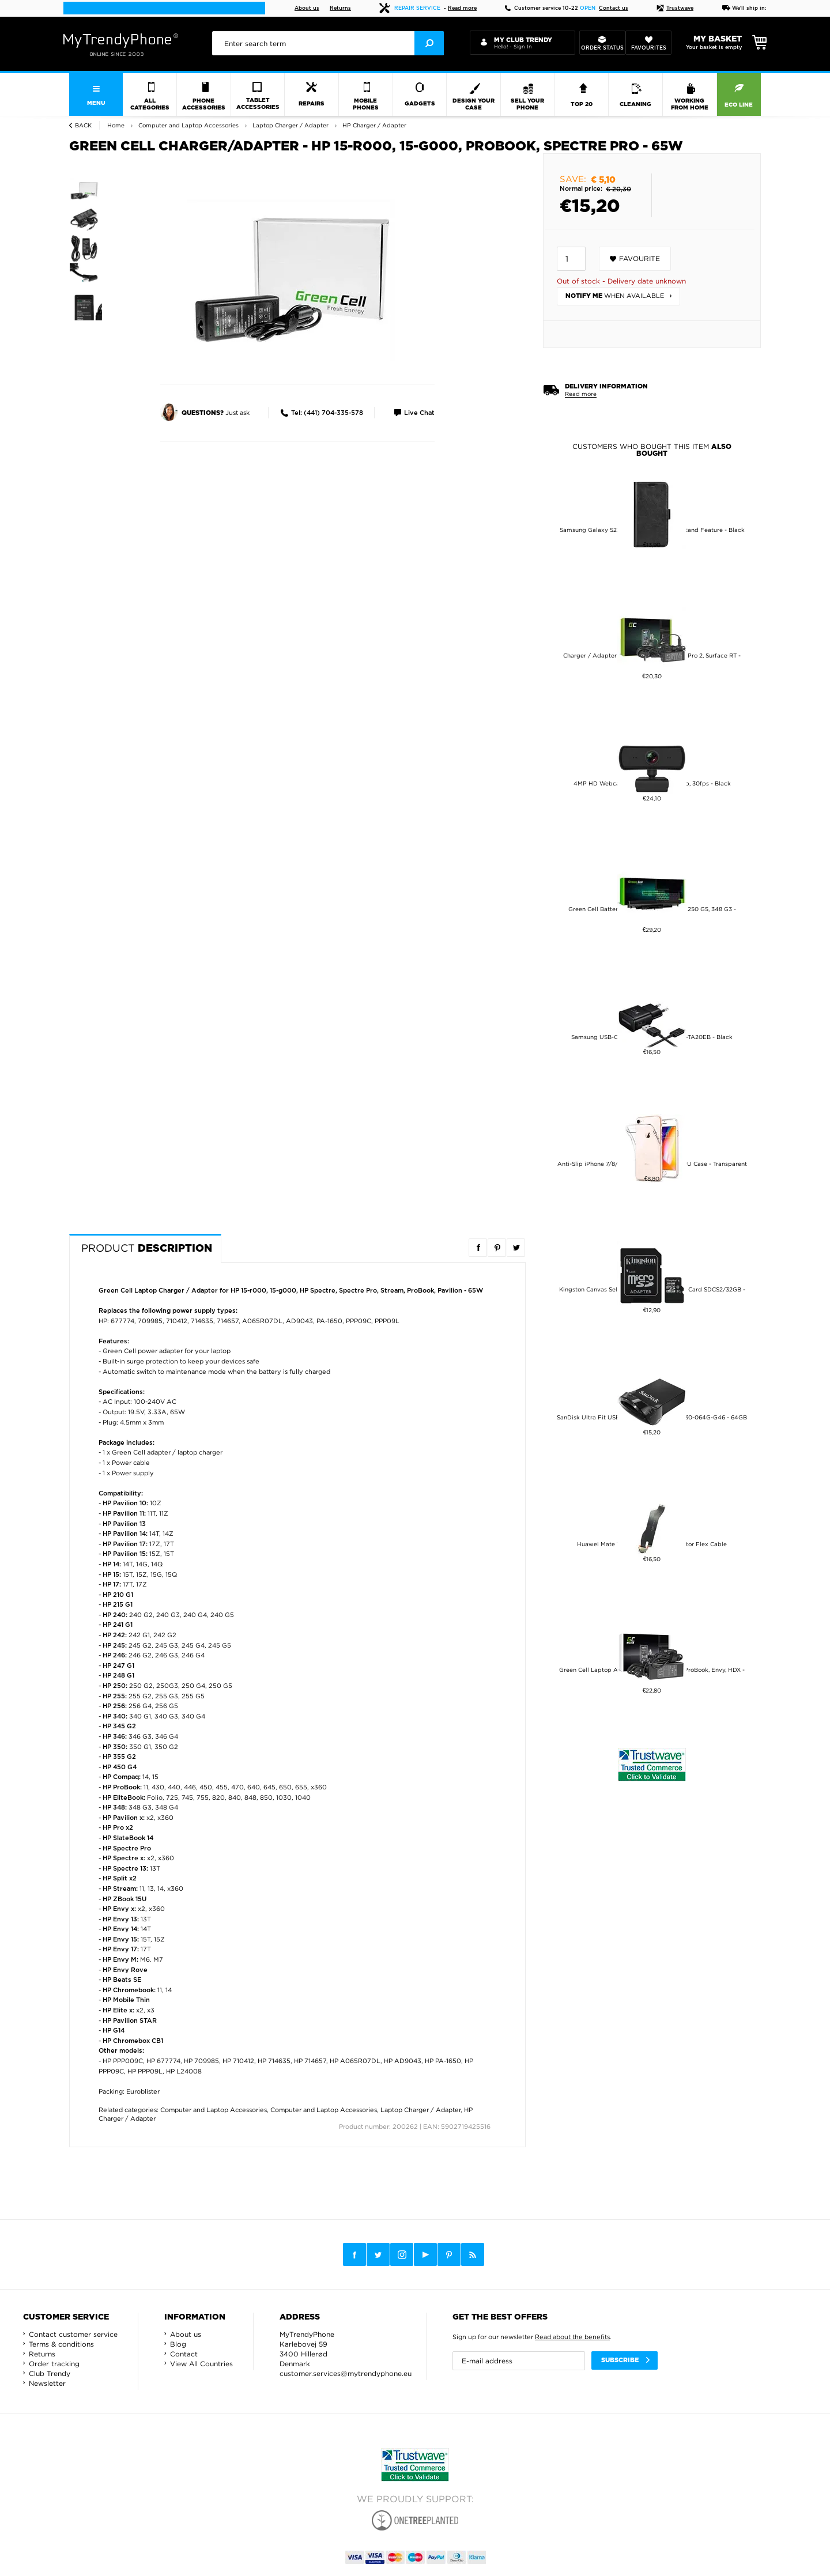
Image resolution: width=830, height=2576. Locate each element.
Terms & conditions (61, 2344)
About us (307, 8)
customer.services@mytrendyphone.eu (346, 2373)
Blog (178, 2344)
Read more (462, 8)
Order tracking (54, 2363)
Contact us (613, 8)
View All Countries (201, 2363)
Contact (184, 2354)
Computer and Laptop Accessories (213, 2109)
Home (115, 125)
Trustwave (675, 8)
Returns (340, 8)
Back (83, 125)
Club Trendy (49, 2373)
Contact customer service (73, 2334)
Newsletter (47, 2383)
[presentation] (328, 43)
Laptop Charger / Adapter (420, 2109)
